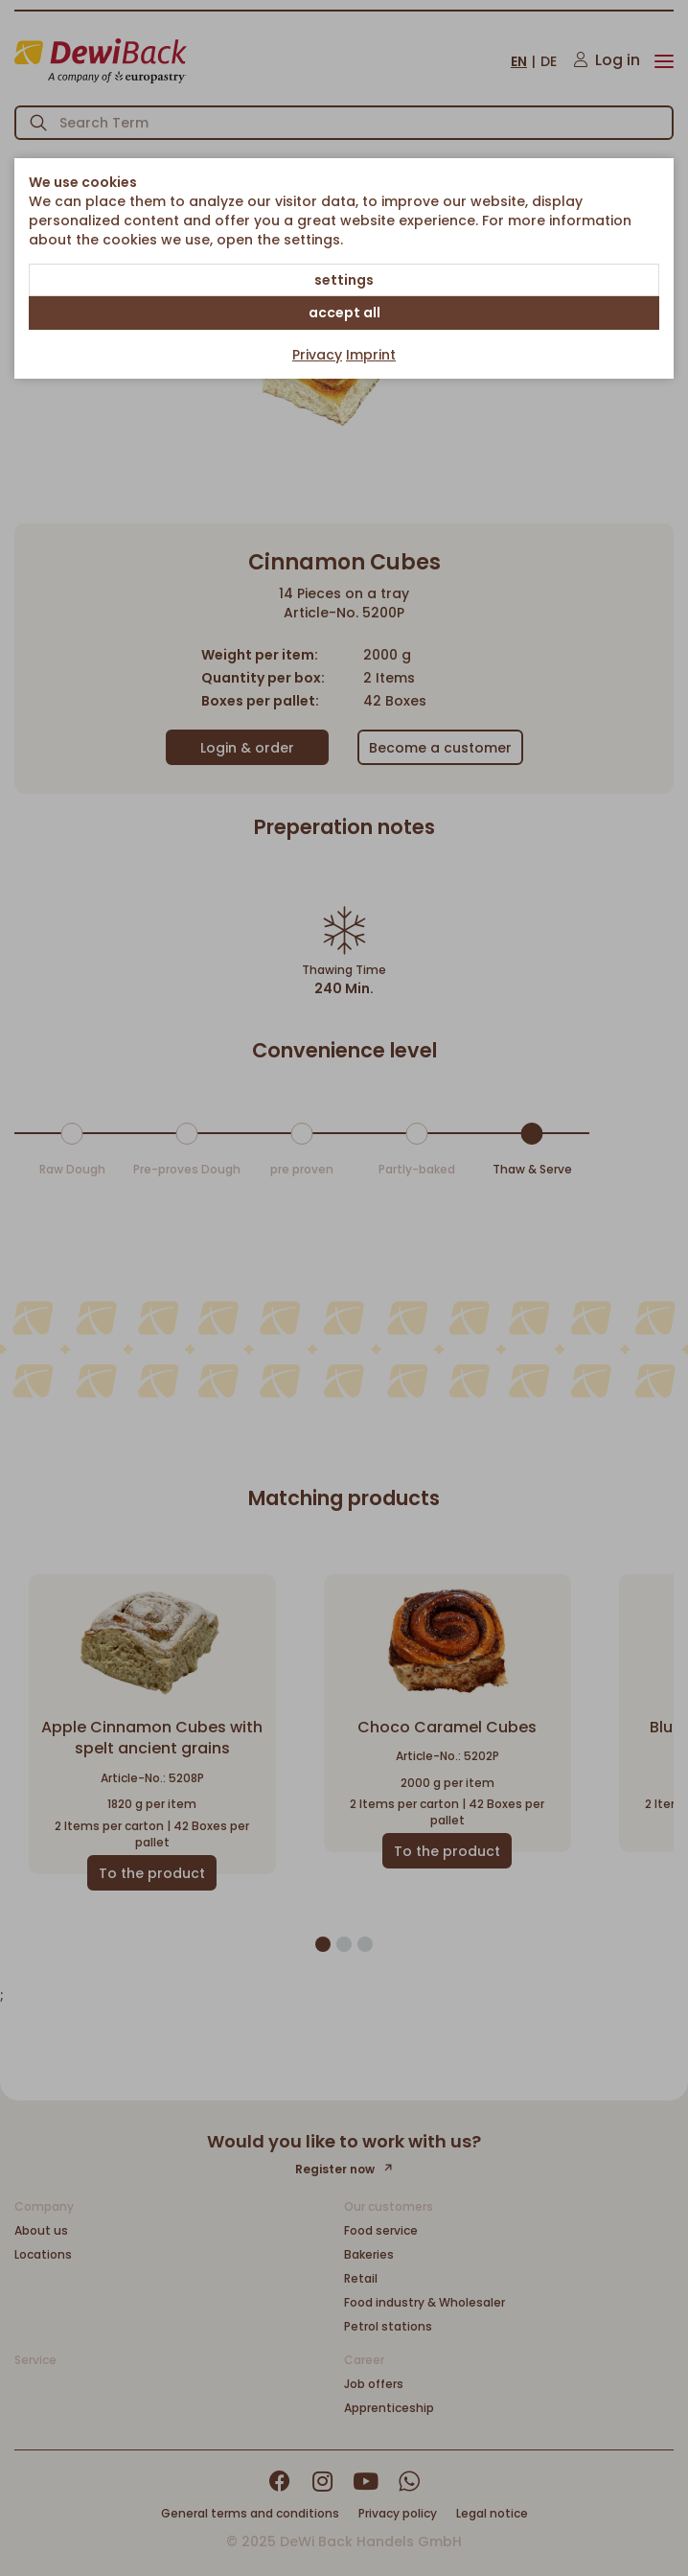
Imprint (371, 354)
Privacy (317, 354)
